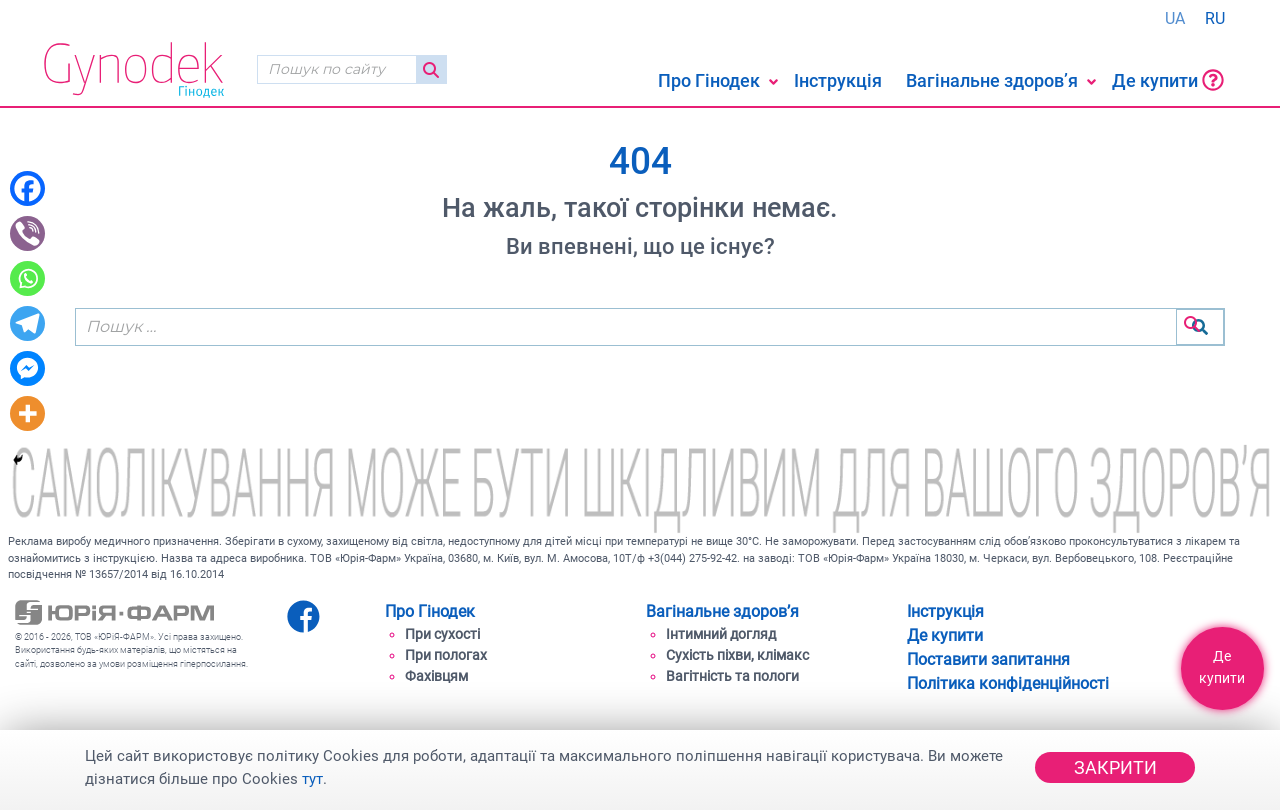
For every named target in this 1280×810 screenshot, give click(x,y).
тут (312, 779)
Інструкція (838, 80)
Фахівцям (436, 676)
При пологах (446, 655)
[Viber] (27, 233)
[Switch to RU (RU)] (1215, 19)
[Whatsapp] (27, 278)
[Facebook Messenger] (27, 368)
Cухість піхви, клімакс (737, 655)
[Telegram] (27, 323)
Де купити (1168, 80)
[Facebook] (27, 188)
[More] (27, 413)
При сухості (442, 634)
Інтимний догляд (721, 634)
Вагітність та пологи (732, 676)
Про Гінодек (709, 80)
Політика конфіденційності (1008, 683)
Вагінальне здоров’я (992, 80)
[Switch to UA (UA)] (1175, 19)
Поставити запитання (988, 659)
